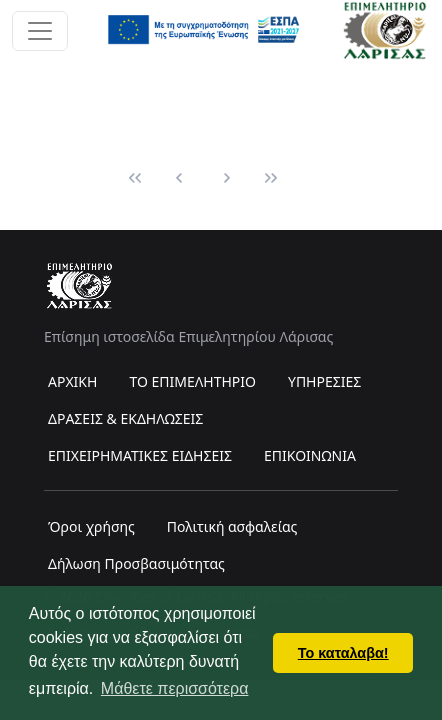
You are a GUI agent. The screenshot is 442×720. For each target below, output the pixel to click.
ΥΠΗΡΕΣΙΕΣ (324, 381)
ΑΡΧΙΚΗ (72, 381)
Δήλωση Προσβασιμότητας (136, 563)
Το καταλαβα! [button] (343, 653)
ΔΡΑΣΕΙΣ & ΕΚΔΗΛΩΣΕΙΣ (125, 418)
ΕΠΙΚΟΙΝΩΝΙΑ (310, 455)
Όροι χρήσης (91, 526)
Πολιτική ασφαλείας (232, 526)
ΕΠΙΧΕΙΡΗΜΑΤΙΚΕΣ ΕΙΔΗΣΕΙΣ (140, 455)
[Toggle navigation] (40, 31)
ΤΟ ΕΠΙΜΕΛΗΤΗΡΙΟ (192, 381)
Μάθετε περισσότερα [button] (175, 688)
